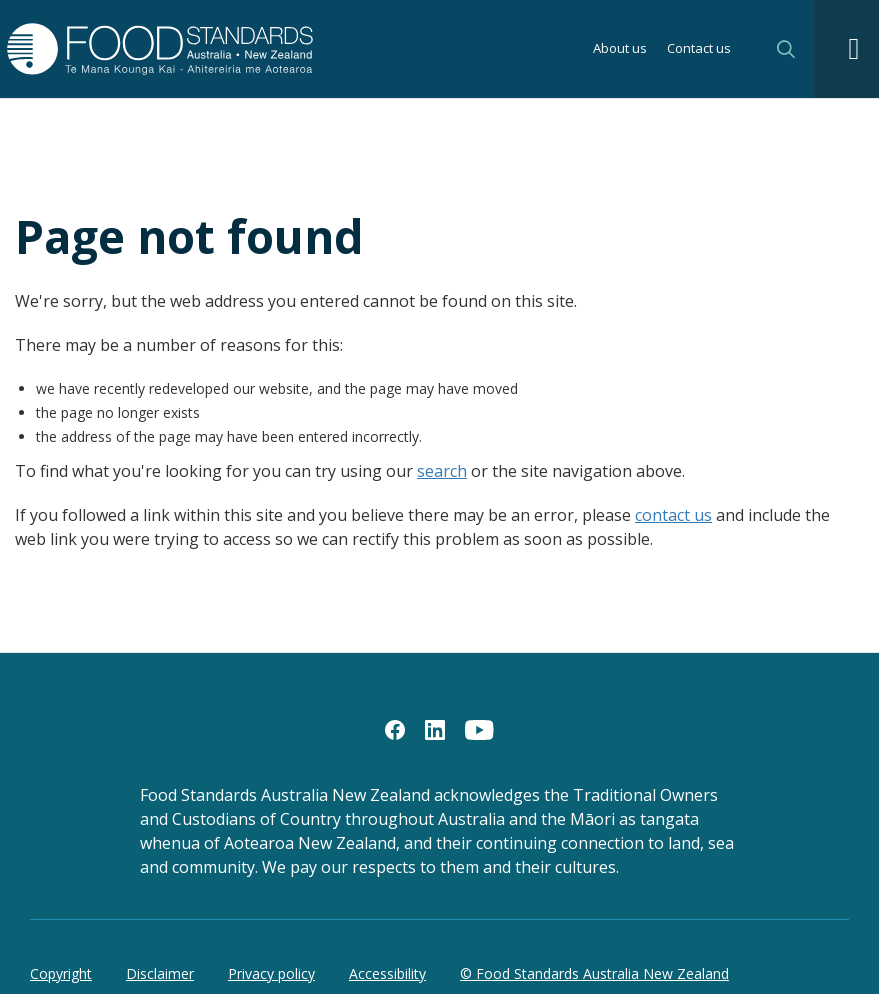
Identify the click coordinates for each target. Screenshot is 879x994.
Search (786, 49)
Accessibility (387, 973)
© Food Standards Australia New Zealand (594, 973)
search (442, 471)
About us (620, 49)
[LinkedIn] (435, 729)
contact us (673, 515)
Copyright (61, 973)
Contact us (699, 49)
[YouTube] (479, 729)
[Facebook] (395, 729)
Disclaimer (160, 973)
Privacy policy (271, 973)
